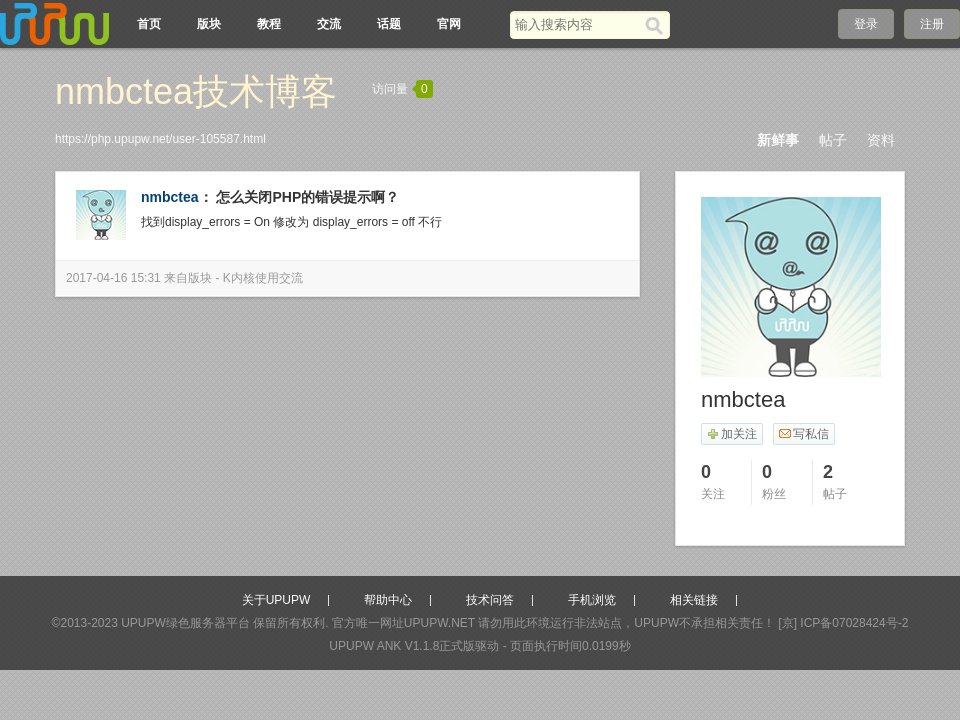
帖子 (833, 140)
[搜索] (657, 25)
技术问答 (490, 600)
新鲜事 (778, 140)
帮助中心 (388, 600)
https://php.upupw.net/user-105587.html (160, 139)
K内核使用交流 (263, 278)
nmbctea (170, 197)
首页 (149, 24)
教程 (269, 24)
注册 (932, 24)
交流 (329, 24)
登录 (866, 24)
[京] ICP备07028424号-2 (843, 623)
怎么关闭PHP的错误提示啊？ (307, 197)
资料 (881, 140)
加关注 (731, 434)
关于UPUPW (276, 600)
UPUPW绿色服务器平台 (185, 623)
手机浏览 (592, 600)
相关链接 (694, 600)
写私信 (803, 434)
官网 (449, 24)
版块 (209, 24)
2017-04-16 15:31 (113, 278)
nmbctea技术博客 (196, 91)
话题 (389, 24)
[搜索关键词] (577, 24)
